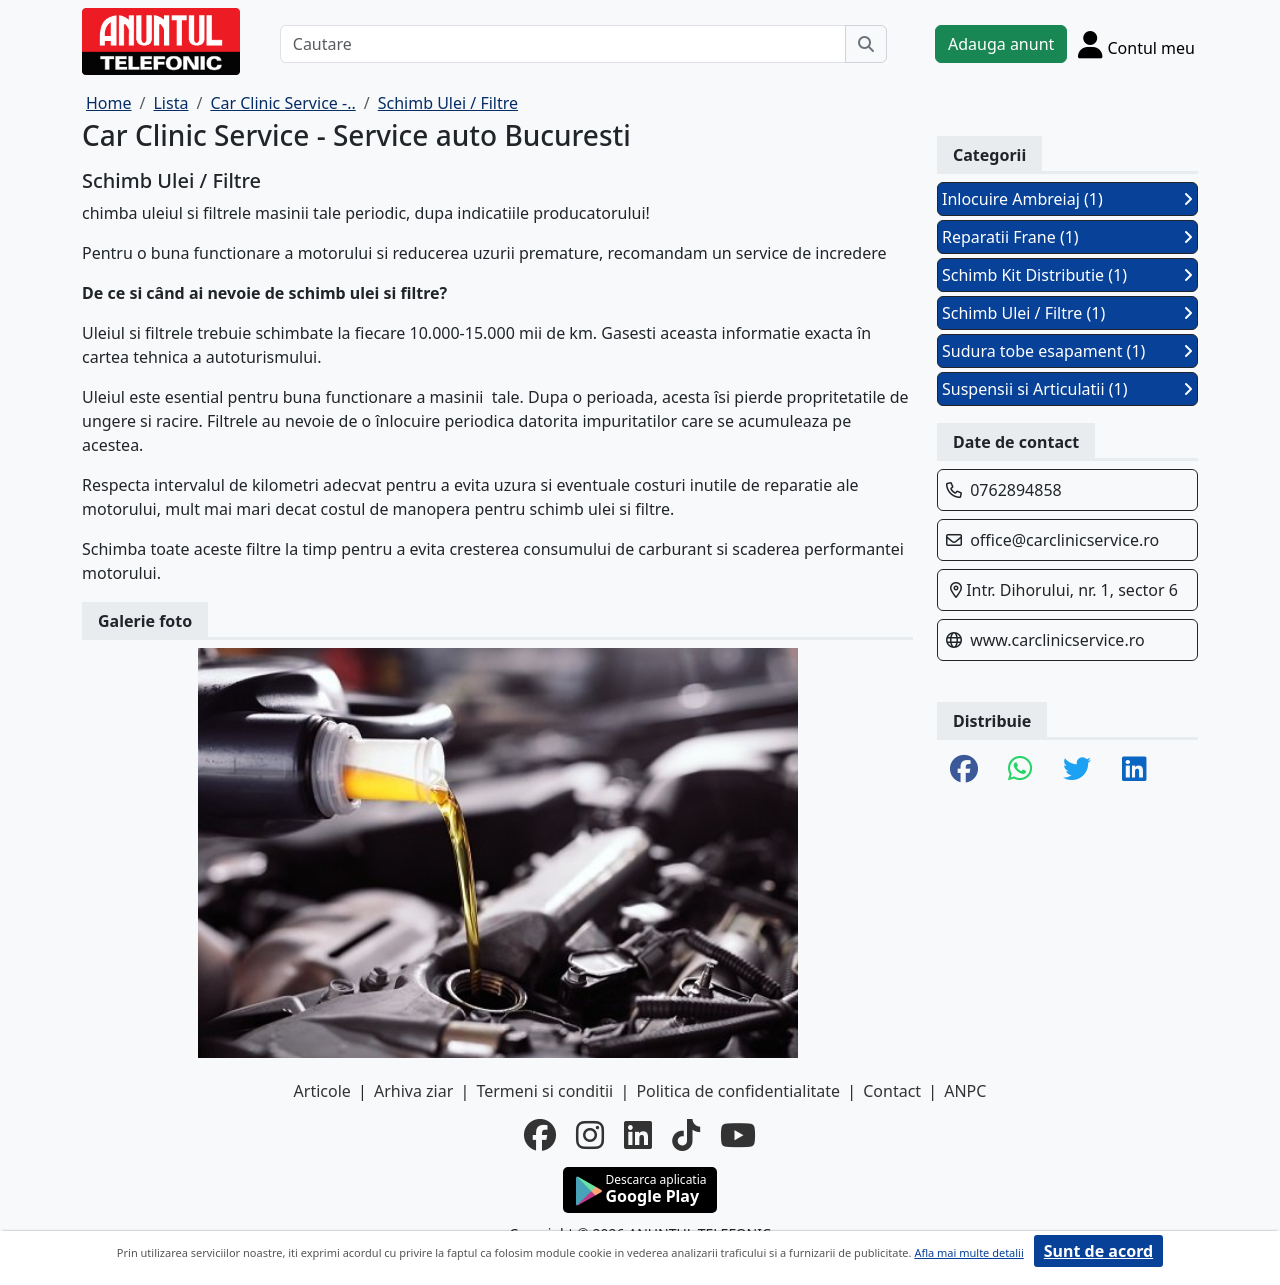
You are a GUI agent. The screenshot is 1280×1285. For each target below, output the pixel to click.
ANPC (965, 1091)
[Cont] (1136, 44)
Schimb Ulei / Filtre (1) (1067, 313)
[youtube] (738, 1135)
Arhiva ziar (413, 1091)
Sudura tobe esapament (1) (1067, 351)
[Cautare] (563, 44)
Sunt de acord (1098, 1251)
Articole (322, 1091)
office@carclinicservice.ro (1064, 540)
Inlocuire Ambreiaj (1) (1067, 199)
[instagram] (590, 1135)
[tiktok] (686, 1135)
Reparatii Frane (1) (1067, 237)
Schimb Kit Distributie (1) (1067, 275)
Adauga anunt (1001, 44)
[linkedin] (638, 1135)
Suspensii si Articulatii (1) (1067, 389)
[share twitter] (1077, 770)
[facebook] (540, 1135)
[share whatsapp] (1020, 770)
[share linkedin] (1134, 770)
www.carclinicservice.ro (1057, 640)
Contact (892, 1091)
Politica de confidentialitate (738, 1091)
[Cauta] (866, 44)
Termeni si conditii (544, 1091)
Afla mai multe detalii (968, 1252)
